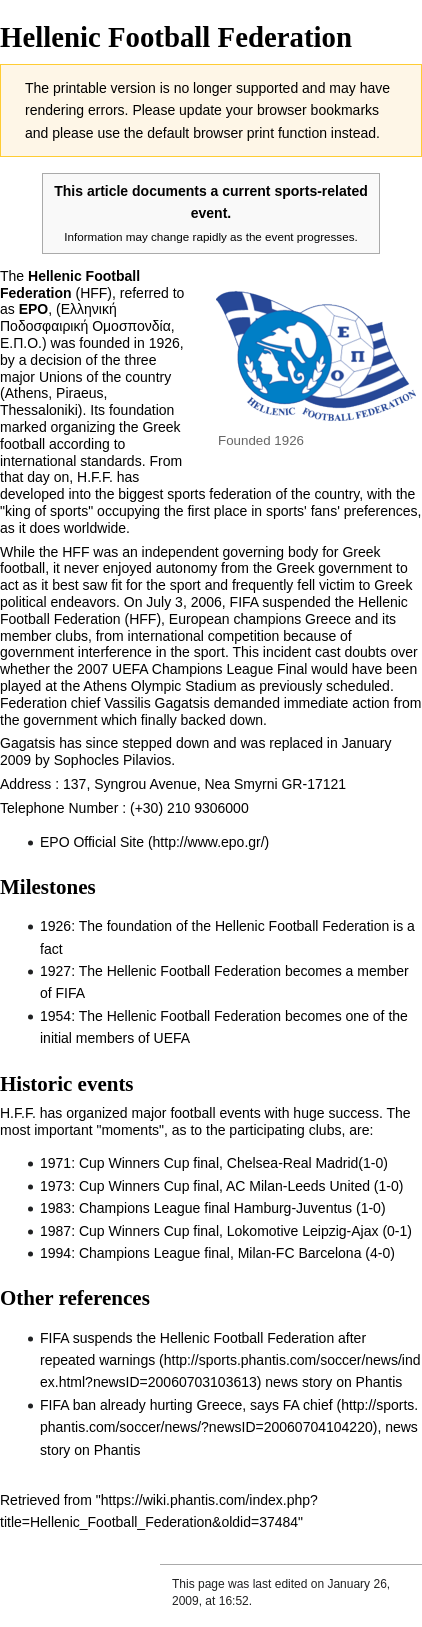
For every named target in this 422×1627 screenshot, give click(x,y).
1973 (55, 1186)
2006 (206, 602)
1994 (55, 1253)
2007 (92, 669)
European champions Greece (260, 619)
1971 (55, 1163)
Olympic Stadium (184, 686)
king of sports (46, 511)
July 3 (164, 602)
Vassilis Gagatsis (157, 703)
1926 (164, 343)
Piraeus (79, 393)
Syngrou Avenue (145, 784)
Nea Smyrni (240, 784)
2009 (15, 760)
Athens (27, 393)
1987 (55, 1231)
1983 (55, 1208)
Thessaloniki (39, 410)
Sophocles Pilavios (113, 760)
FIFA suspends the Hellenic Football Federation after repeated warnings (203, 1349)
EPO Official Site (92, 842)
